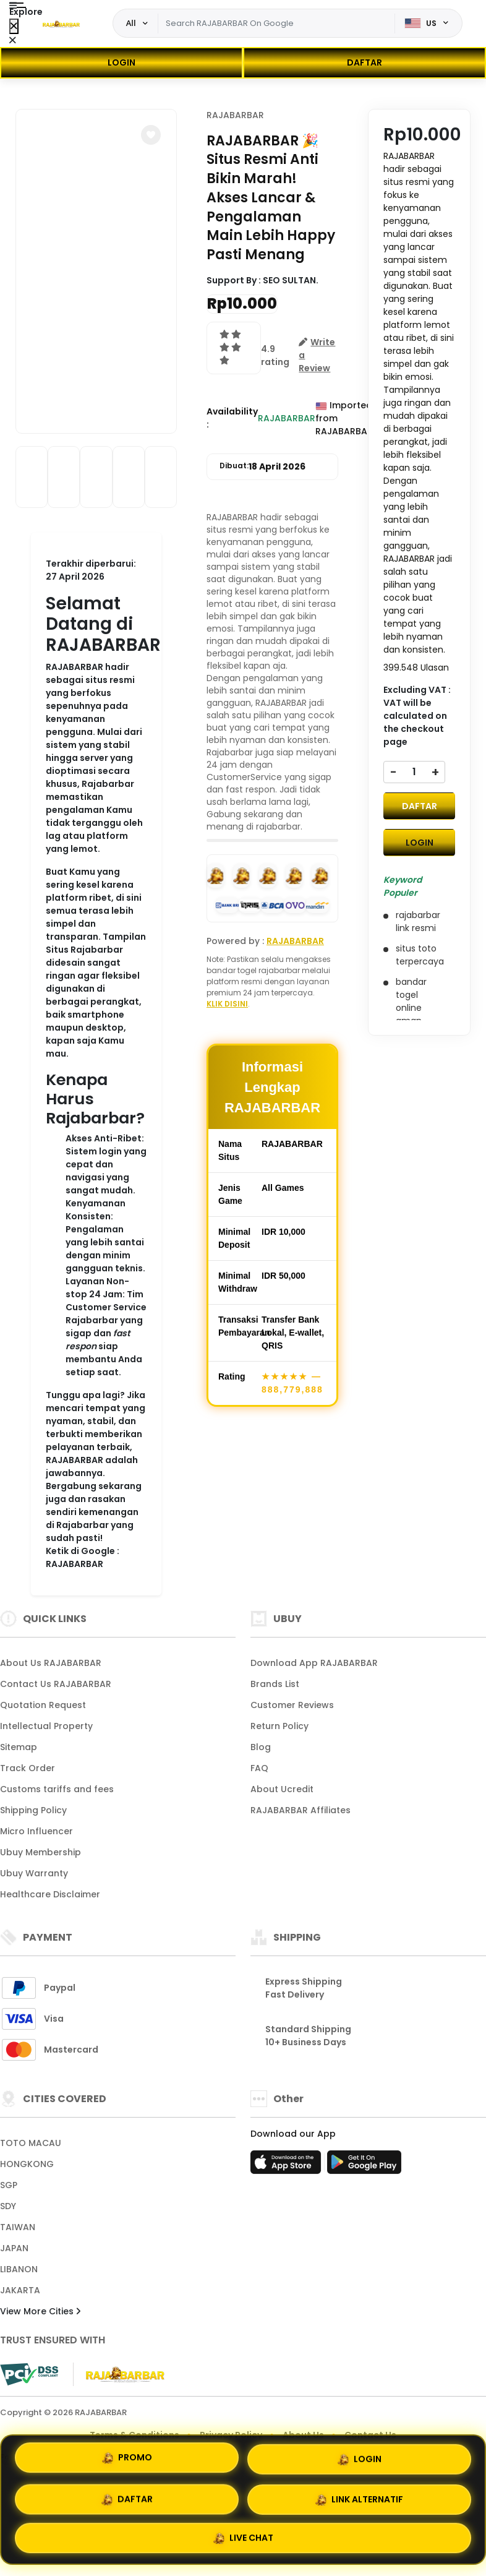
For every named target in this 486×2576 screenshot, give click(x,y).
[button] (151, 135)
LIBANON (19, 2269)
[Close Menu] (14, 26)
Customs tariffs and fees (57, 1789)
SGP (8, 2185)
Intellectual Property (46, 1726)
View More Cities (40, 2311)
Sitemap (18, 1747)
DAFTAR (364, 62)
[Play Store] (364, 2165)
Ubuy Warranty (34, 1873)
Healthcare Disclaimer (50, 1894)
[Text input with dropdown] (277, 23)
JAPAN (14, 2248)
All (131, 22)
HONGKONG (27, 2164)
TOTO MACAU (30, 2143)
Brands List (274, 1684)
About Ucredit (281, 1789)
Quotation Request (43, 1705)
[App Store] (287, 2165)
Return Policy (279, 1726)
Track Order (27, 1768)
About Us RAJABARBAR (50, 1663)
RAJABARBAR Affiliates (300, 1810)
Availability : (232, 418)
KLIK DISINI (227, 1003)
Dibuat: (262, 466)
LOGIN (121, 62)
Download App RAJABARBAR (314, 1663)
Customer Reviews (292, 1705)
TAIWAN (17, 2227)
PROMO (127, 2459)
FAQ (259, 1768)
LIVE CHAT (243, 2536)
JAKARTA (20, 2290)
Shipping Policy (33, 1810)
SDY (8, 2206)
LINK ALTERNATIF (359, 2498)
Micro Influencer (36, 1831)
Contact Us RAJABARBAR (55, 1684)
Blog (260, 1747)
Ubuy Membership (40, 1852)
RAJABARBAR (235, 115)
